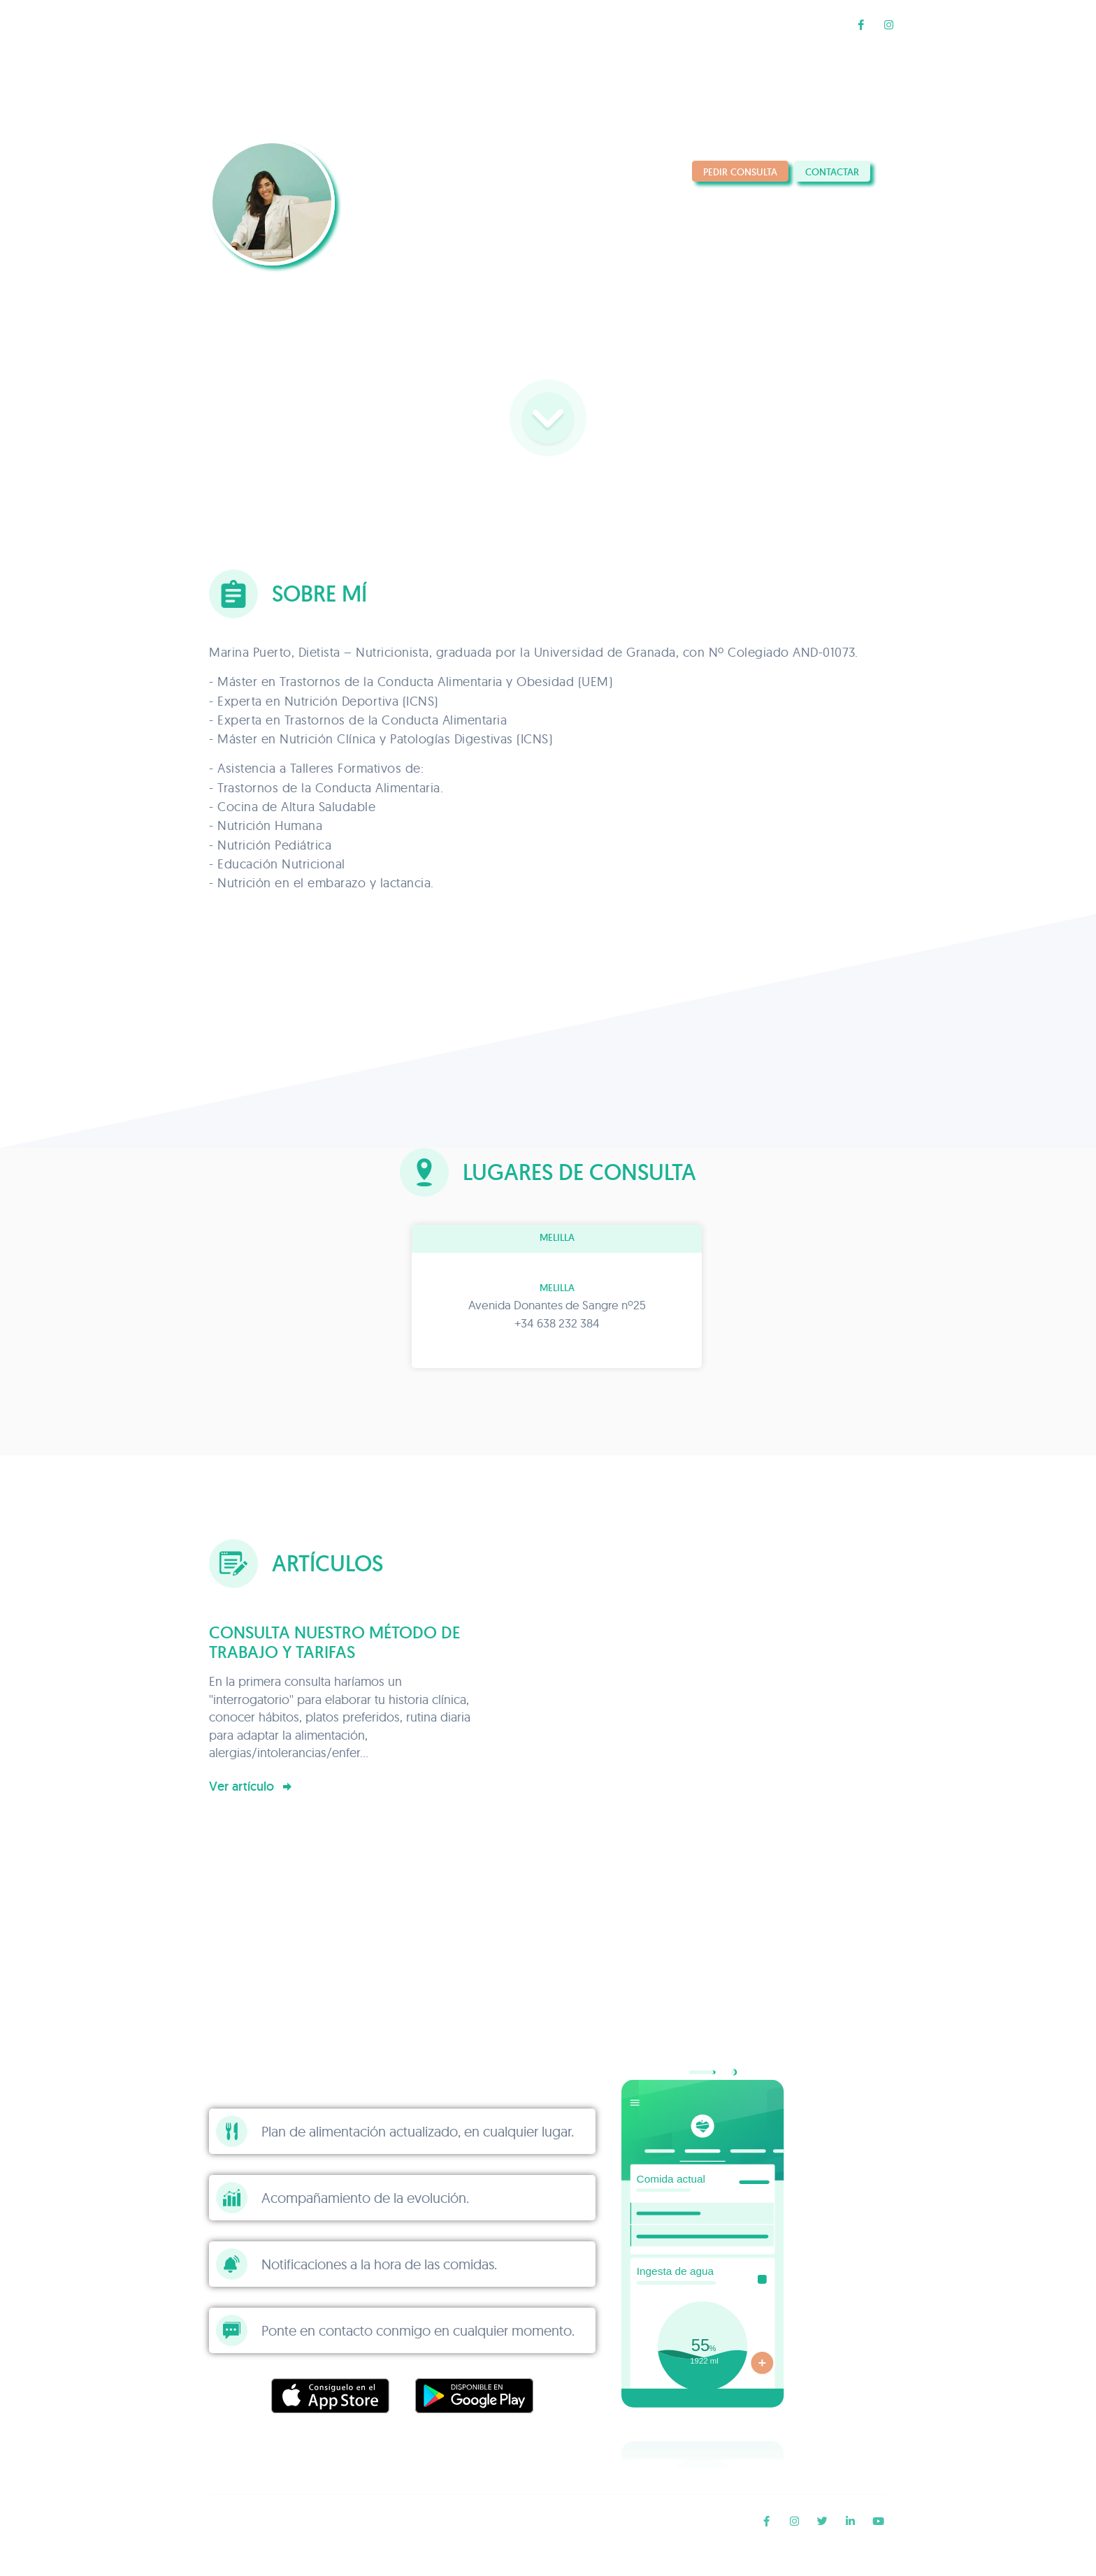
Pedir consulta (740, 172)
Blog (811, 24)
